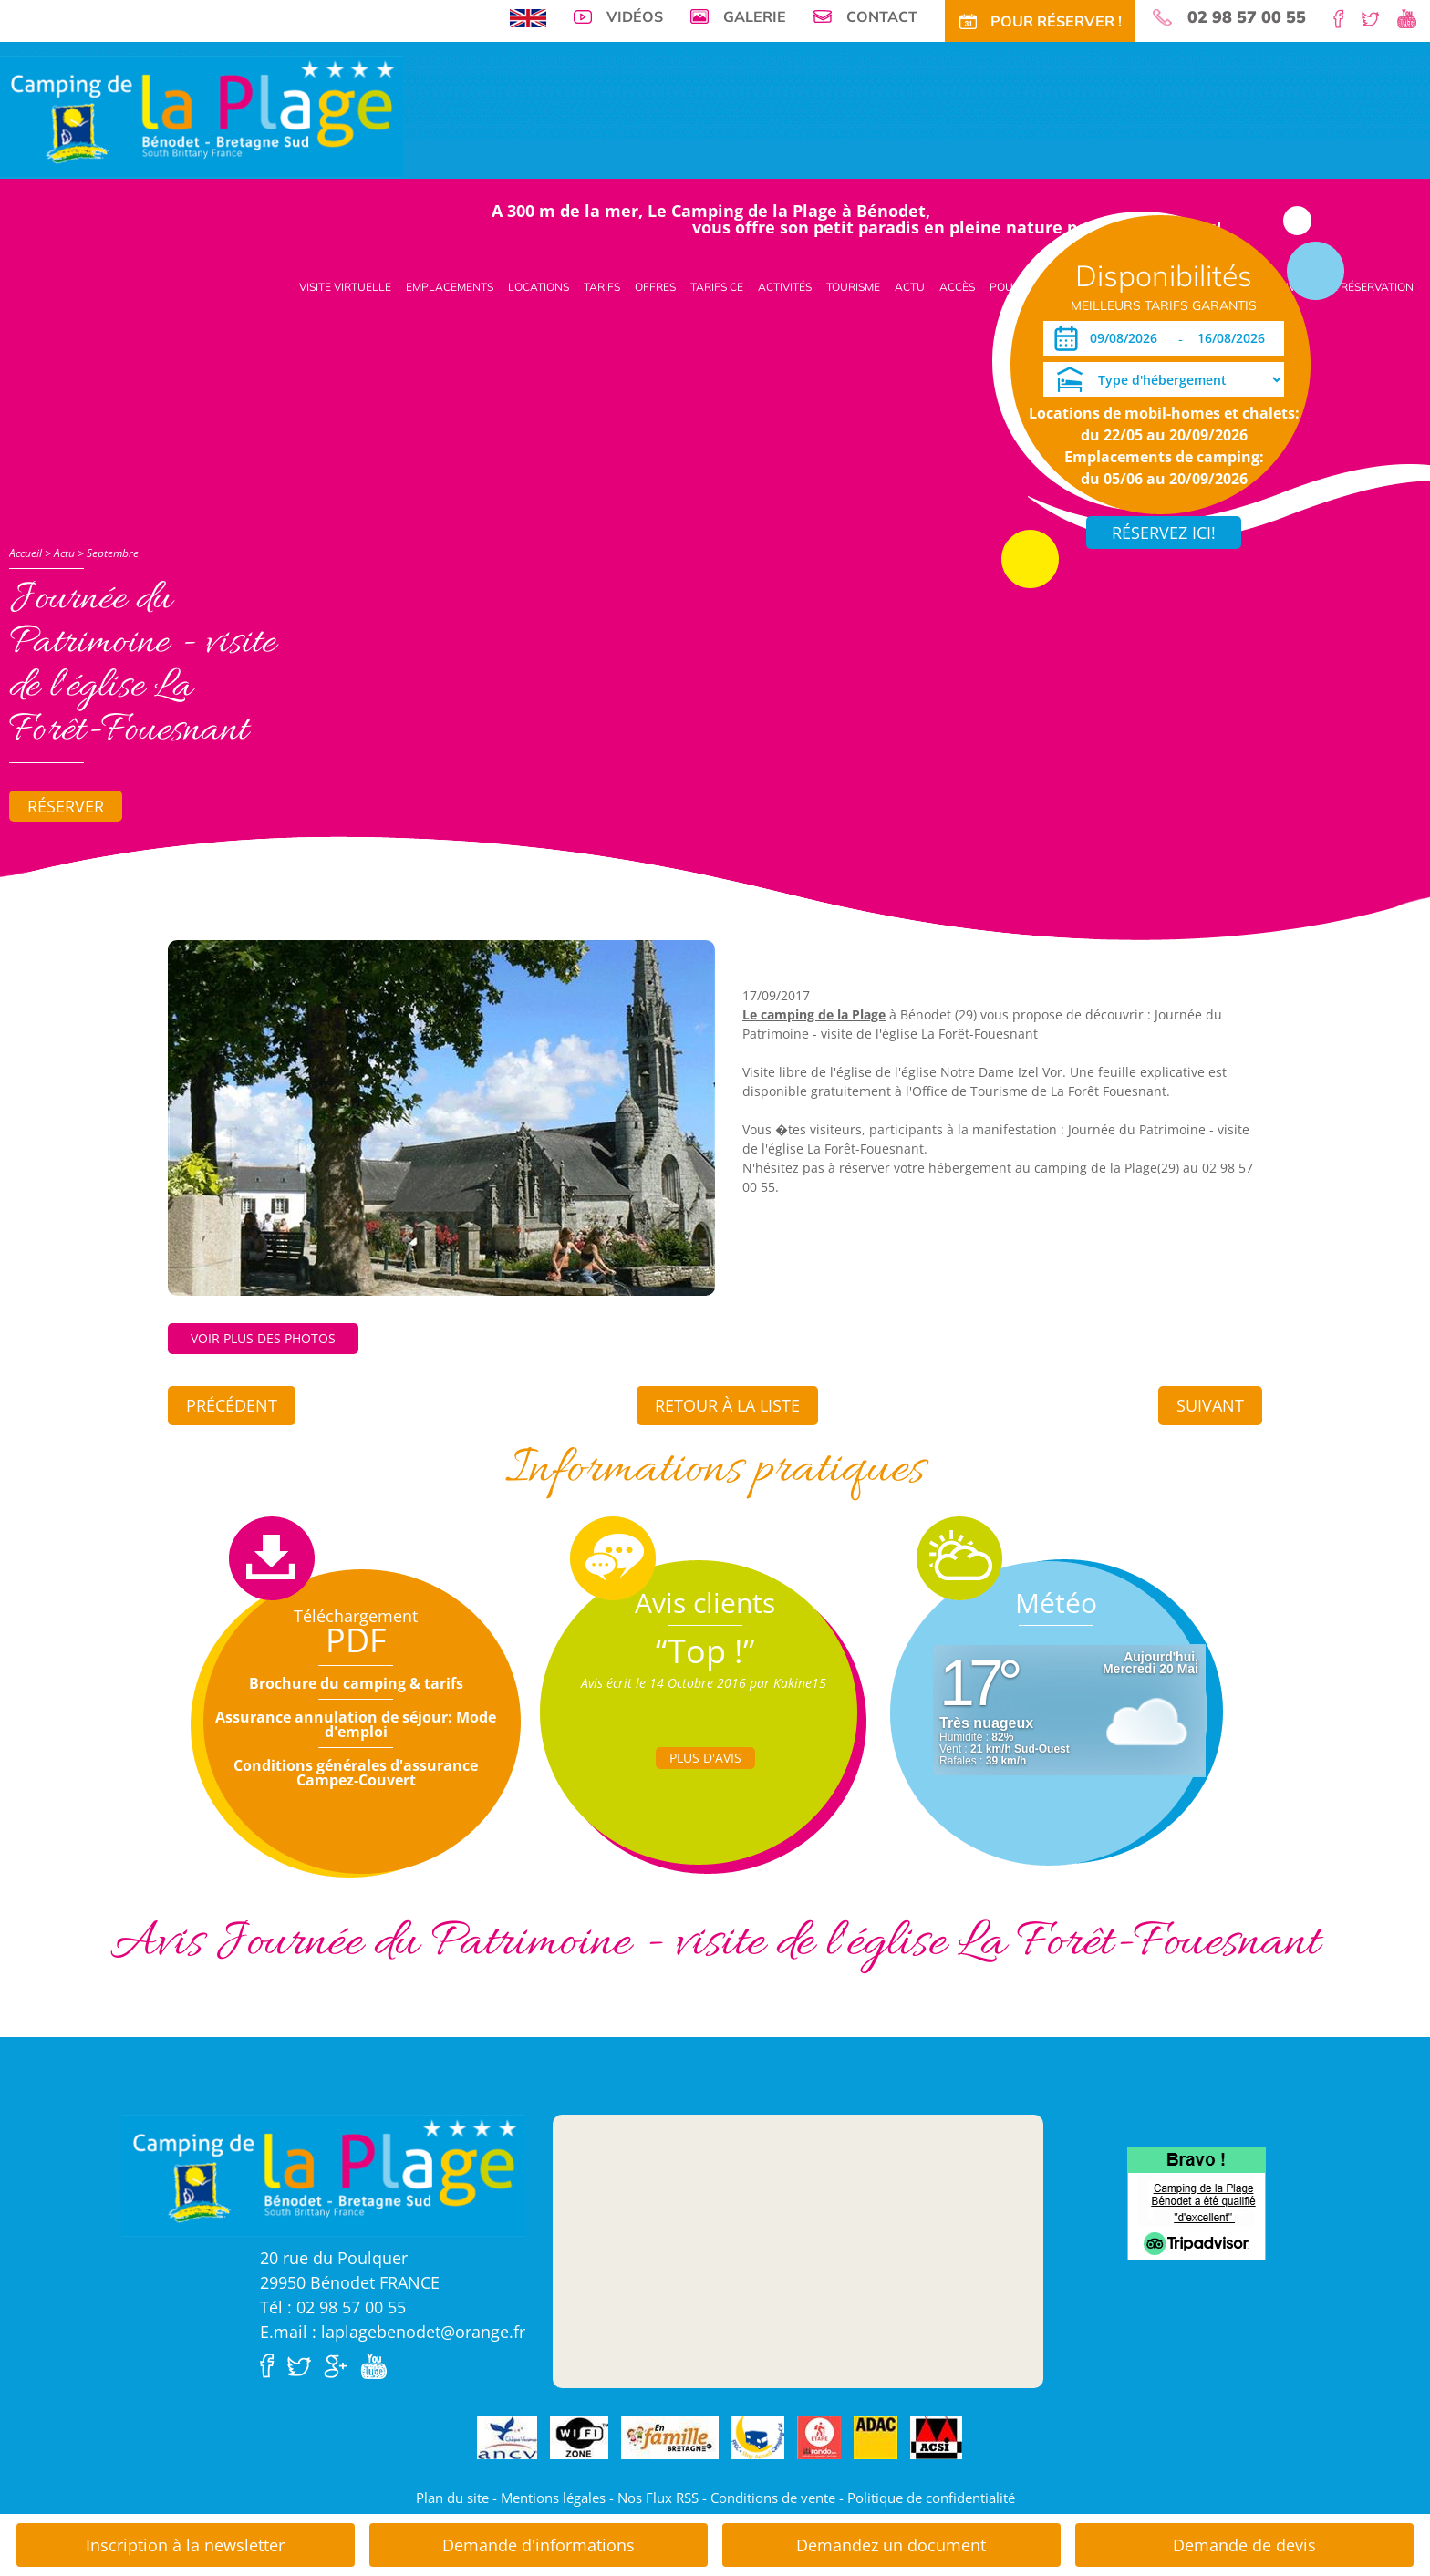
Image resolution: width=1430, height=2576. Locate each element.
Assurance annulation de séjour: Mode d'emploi (355, 1724)
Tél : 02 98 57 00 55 (333, 2307)
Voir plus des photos (263, 1338)
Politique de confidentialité (931, 2497)
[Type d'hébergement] (1163, 379)
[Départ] (1236, 338)
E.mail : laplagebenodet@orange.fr (392, 2332)
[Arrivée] (1127, 338)
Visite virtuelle (345, 287)
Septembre (113, 553)
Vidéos (634, 16)
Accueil (25, 553)
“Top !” (705, 1651)
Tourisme (853, 287)
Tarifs (602, 287)
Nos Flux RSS (658, 2497)
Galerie (754, 16)
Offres (655, 287)
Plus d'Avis (705, 1757)
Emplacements (449, 287)
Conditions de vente (772, 2497)
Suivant (1210, 1405)
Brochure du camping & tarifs (356, 1683)
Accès (957, 287)
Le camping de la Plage (814, 1014)
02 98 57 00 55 (1246, 17)
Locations (538, 287)
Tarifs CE (716, 287)
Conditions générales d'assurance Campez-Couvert (355, 1772)
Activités (785, 287)
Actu (910, 287)
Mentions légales (553, 2497)
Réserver (65, 806)
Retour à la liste (727, 1405)
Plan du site (452, 2497)
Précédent (231, 1405)
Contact (881, 16)
